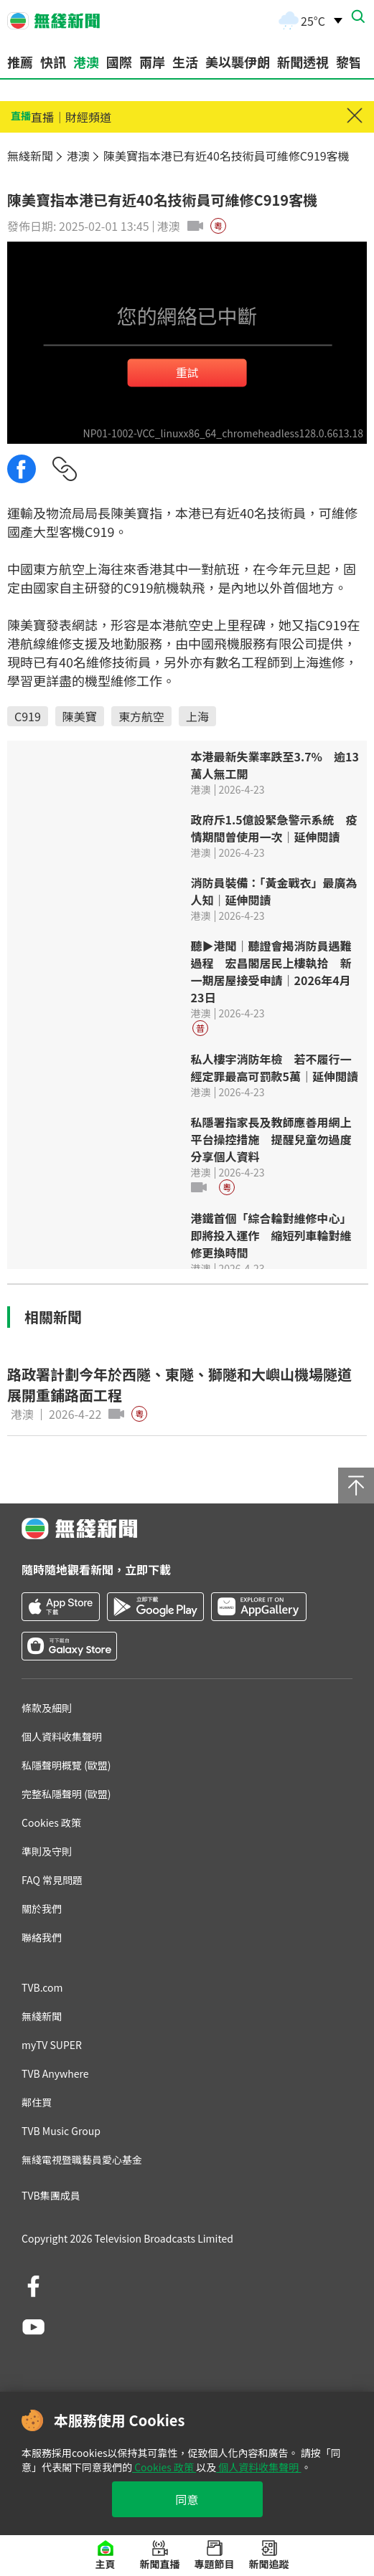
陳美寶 (79, 716)
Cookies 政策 (164, 2467)
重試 (186, 371)
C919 (27, 716)
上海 (197, 716)
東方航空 (141, 716)
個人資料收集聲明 (258, 2467)
